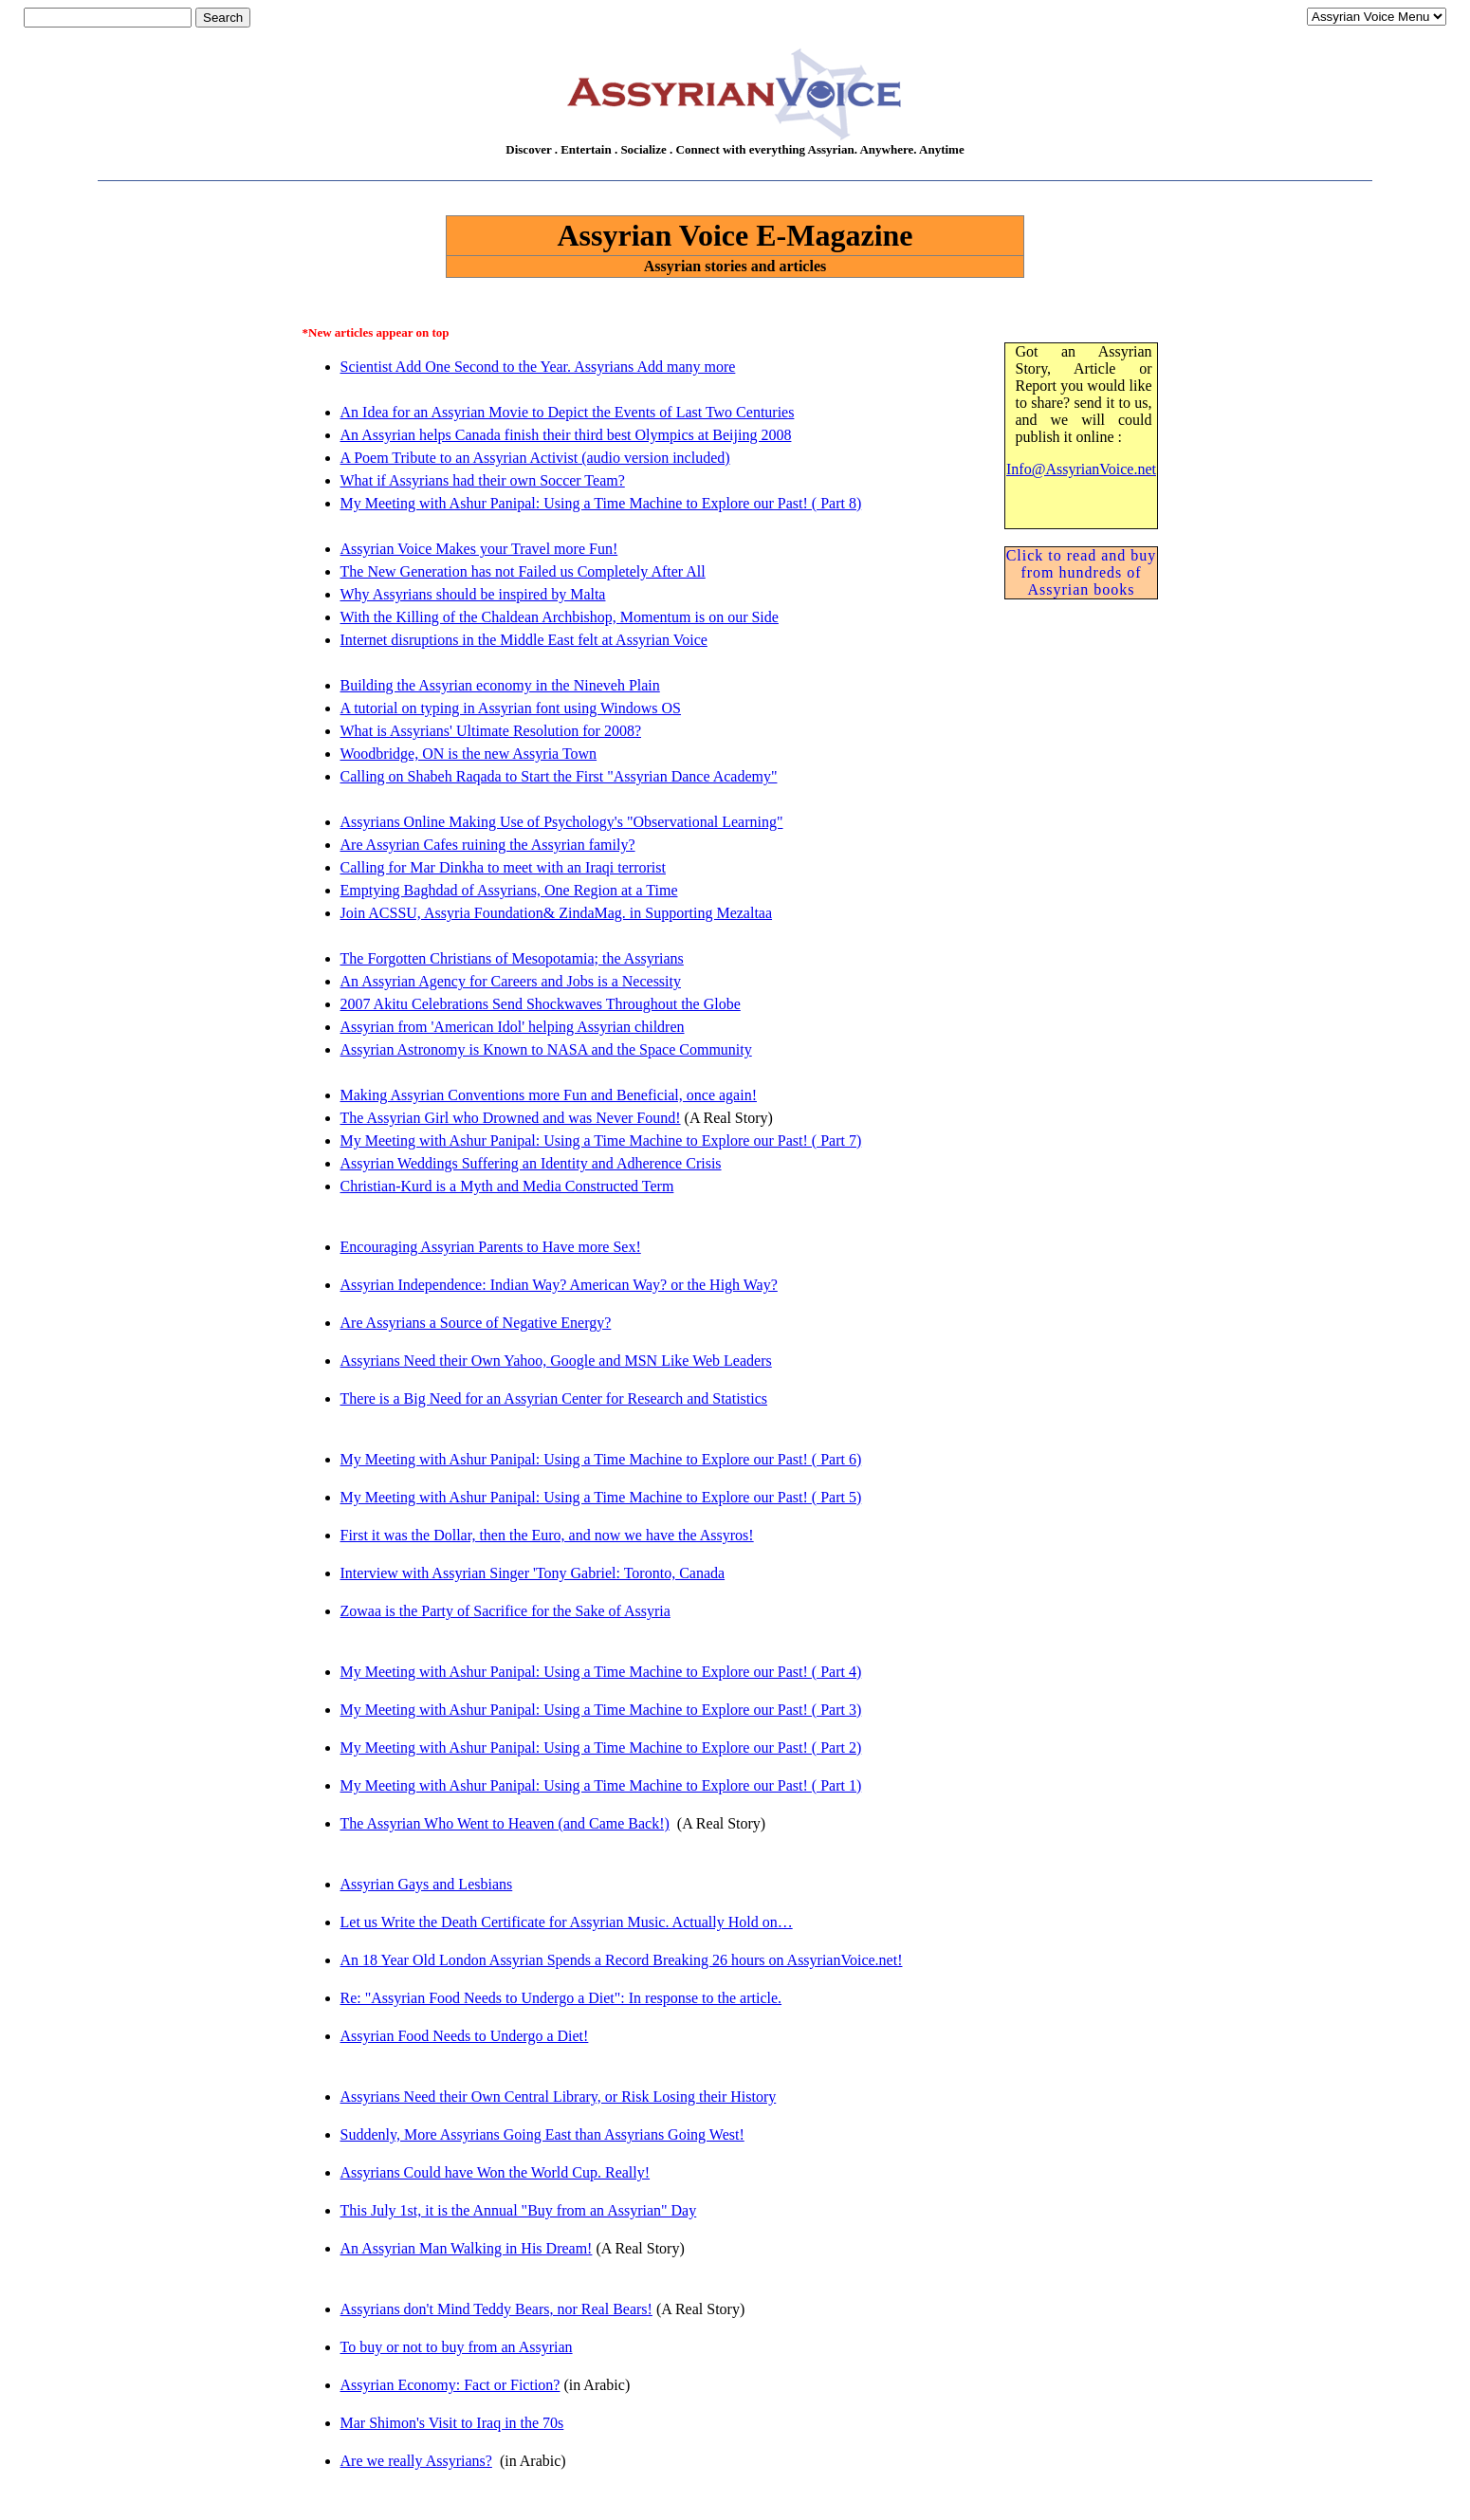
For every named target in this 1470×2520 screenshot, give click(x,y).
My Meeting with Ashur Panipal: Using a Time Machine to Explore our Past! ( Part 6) (601, 1459)
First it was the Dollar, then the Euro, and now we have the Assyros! (547, 1535)
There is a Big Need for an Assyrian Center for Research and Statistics (554, 1398)
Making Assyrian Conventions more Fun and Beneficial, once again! (548, 1095)
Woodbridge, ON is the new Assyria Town (468, 753)
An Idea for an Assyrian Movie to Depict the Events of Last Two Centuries (567, 412)
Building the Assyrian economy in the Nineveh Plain (500, 685)
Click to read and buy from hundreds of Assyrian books (1081, 572)
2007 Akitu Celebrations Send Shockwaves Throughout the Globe (540, 1004)
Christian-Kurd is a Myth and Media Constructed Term (507, 1186)
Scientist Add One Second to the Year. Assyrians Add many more (538, 367)
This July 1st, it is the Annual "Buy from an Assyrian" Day (518, 2210)
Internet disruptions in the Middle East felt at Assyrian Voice (523, 640)
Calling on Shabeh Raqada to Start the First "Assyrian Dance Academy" (559, 776)
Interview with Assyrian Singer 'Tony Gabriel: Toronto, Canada (533, 1573)
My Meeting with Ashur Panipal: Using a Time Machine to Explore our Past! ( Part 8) (601, 503)
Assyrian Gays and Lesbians (426, 1884)
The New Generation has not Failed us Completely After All (523, 571)
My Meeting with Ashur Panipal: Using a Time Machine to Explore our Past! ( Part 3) (601, 1709)
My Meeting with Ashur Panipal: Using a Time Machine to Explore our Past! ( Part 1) (601, 1785)
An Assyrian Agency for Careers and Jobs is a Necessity (510, 981)
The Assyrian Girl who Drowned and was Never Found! (510, 1118)
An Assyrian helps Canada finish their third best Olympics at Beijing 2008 (566, 435)
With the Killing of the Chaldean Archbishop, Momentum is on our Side (559, 617)
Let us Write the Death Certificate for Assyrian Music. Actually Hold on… (566, 1922)
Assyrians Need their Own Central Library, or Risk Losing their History (558, 2096)
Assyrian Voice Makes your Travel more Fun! (479, 549)
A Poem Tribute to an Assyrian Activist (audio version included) (535, 458)
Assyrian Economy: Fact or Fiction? (450, 2385)
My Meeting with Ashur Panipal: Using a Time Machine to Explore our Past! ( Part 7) (601, 1140)
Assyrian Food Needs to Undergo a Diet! (464, 2036)
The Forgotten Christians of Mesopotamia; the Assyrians (512, 958)
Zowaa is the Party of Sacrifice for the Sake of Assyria (505, 1611)
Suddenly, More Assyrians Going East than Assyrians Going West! (542, 2134)
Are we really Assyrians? (416, 2461)
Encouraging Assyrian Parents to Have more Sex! (490, 1247)
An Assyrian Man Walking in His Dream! (466, 2248)
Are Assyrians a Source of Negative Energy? (476, 1323)
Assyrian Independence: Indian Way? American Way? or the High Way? (559, 1285)
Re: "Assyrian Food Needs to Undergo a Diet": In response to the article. (561, 1998)
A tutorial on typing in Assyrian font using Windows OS (511, 708)
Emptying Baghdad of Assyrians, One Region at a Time (509, 890)
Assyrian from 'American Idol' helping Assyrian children (512, 1027)
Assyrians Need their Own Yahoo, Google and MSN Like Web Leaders (556, 1360)
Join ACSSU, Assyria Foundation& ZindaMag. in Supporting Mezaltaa (556, 913)
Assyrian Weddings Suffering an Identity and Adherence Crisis (531, 1163)
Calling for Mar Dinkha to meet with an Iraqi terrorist (503, 867)
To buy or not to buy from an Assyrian (456, 2347)
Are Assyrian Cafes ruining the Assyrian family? (487, 845)
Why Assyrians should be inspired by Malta (473, 594)
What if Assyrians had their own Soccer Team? (482, 480)
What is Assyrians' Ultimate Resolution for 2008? (491, 731)
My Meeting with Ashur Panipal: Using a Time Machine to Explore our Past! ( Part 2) (601, 1747)
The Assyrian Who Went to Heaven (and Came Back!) (505, 1823)
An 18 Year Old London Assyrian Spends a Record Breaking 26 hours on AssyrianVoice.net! (621, 1960)
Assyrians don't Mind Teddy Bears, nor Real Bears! (496, 2309)
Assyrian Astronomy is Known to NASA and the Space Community (546, 1049)
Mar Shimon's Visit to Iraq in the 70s (452, 2423)
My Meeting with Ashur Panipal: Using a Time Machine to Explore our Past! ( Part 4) (601, 1672)
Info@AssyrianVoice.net (1081, 469)
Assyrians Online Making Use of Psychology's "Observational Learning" (561, 822)
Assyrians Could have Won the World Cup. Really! (495, 2172)
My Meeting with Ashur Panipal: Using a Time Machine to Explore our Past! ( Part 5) (601, 1497)
